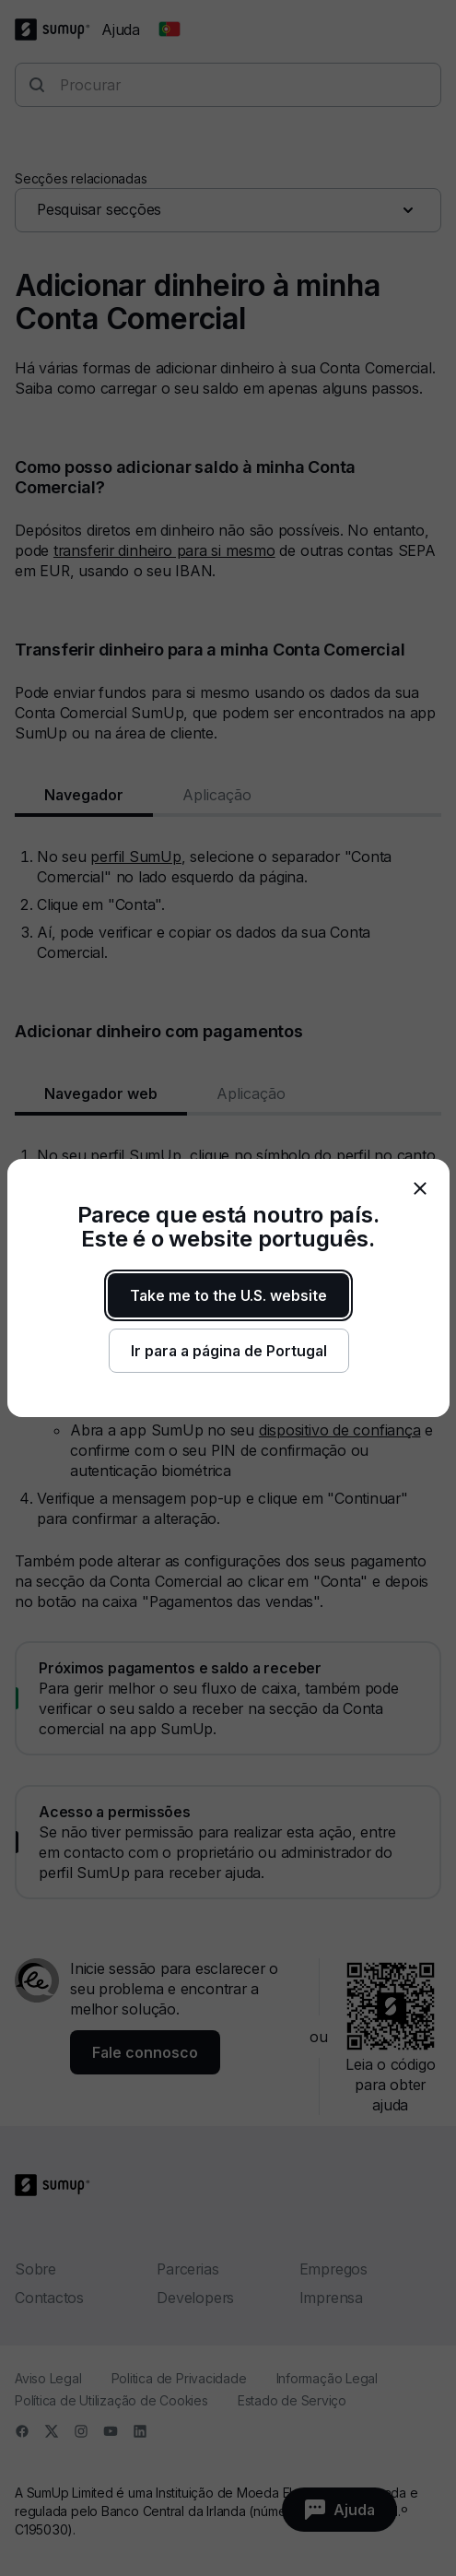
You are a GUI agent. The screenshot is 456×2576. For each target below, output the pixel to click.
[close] (420, 1188)
